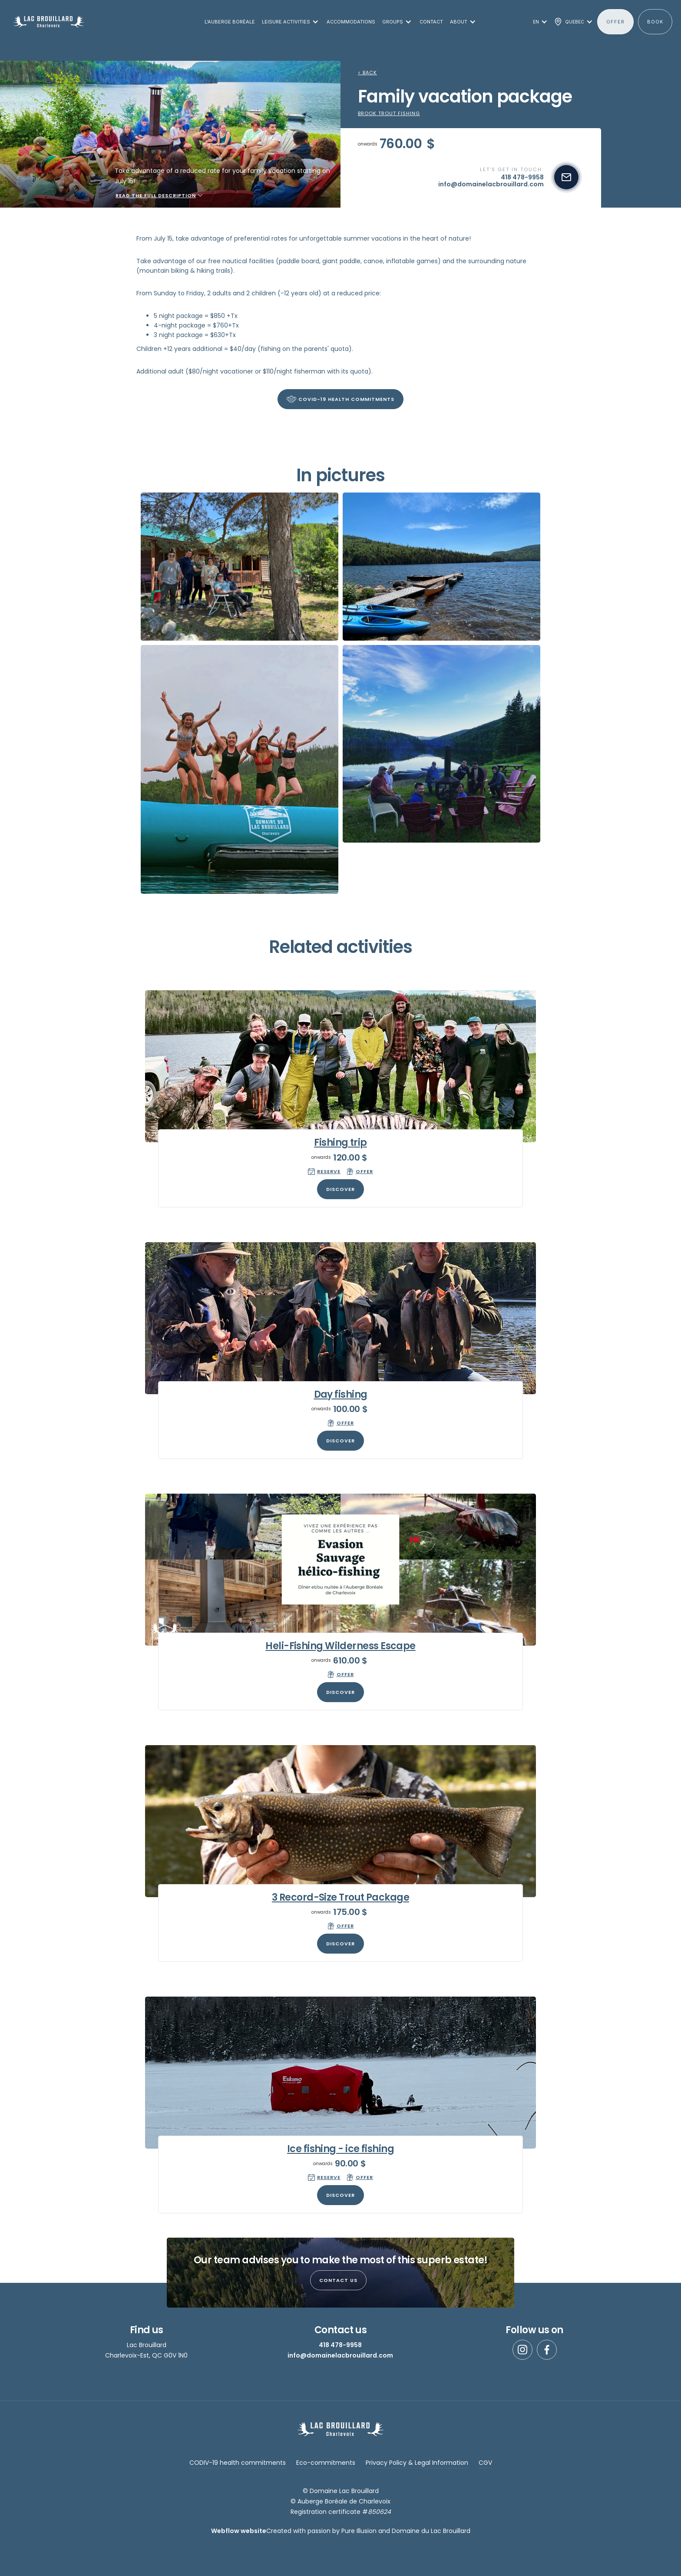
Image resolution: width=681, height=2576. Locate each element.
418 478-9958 (340, 2345)
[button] (288, 22)
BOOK (655, 22)
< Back (367, 72)
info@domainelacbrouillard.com (340, 2355)
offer (615, 22)
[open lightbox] (239, 567)
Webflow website (238, 2530)
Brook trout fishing (389, 113)
